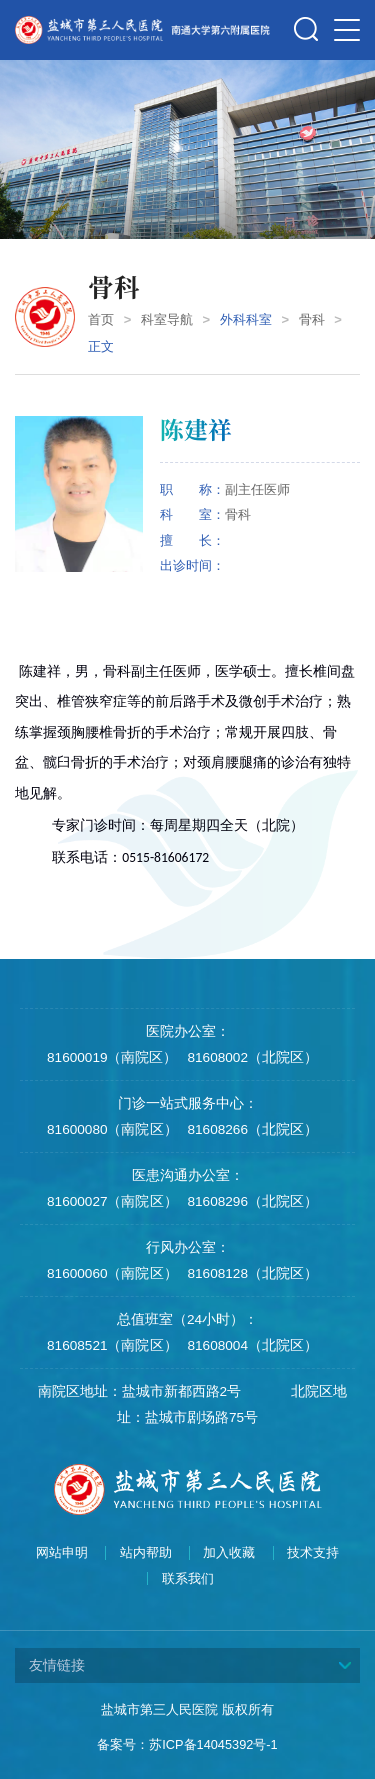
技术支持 (313, 1553)
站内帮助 (146, 1553)
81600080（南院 (98, 1129)
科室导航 (167, 319)
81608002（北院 (239, 1057)
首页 (101, 319)
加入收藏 (229, 1553)
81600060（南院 (98, 1273)
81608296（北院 (239, 1201)
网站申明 (62, 1553)
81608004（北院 (239, 1345)
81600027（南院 (98, 1201)
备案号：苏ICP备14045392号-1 (187, 1744)
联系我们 (188, 1579)
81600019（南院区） (112, 1057)
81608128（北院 (239, 1273)
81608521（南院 (98, 1345)
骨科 (312, 319)
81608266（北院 (239, 1129)
